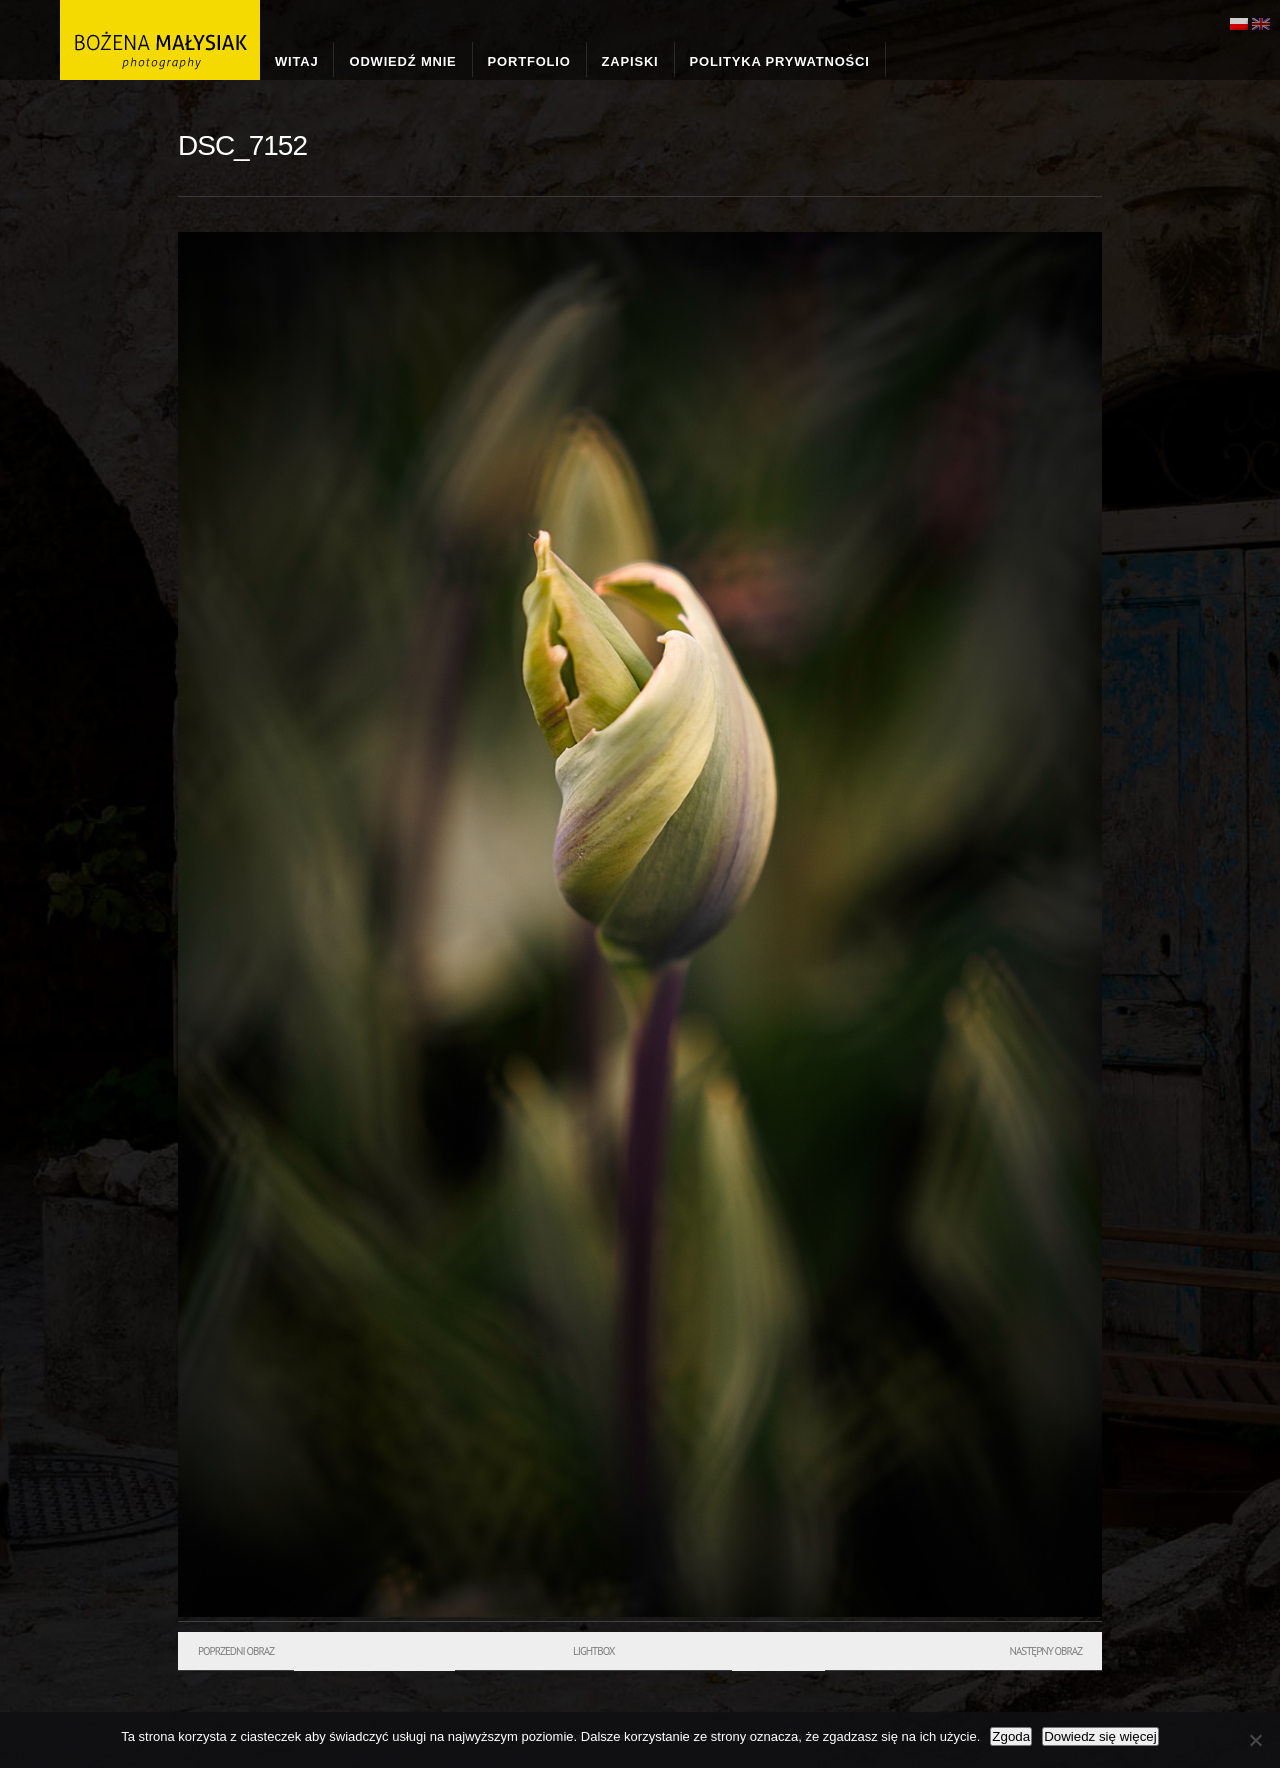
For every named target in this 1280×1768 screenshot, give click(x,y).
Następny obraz (1045, 1651)
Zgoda (1011, 1736)
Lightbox (593, 1651)
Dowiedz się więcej (1100, 1736)
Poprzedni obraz (236, 1651)
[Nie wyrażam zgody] (1255, 1740)
